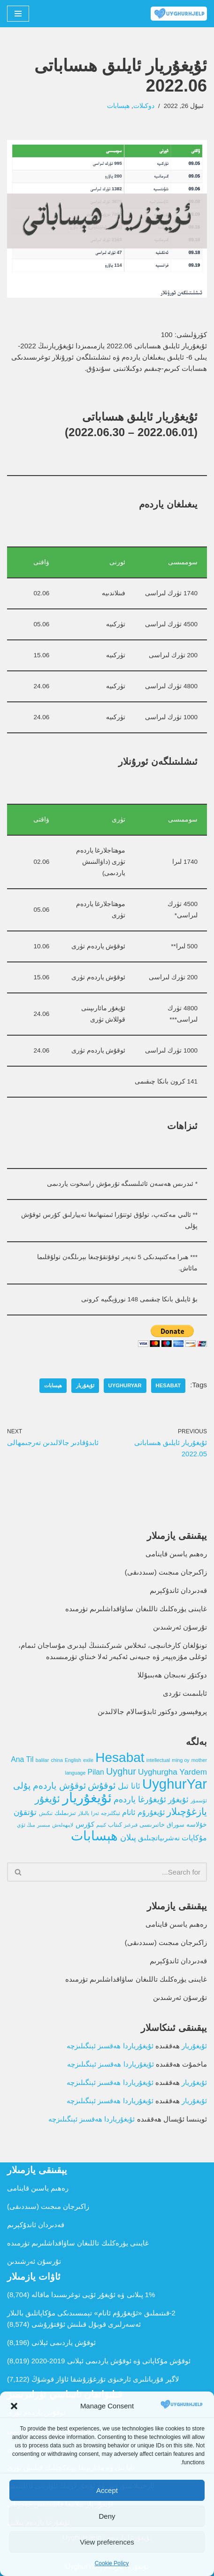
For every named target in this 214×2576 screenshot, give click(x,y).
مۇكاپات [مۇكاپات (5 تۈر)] (194, 1838)
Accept (107, 2490)
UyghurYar (125, 1385)
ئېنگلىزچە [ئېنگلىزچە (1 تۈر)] (110, 1813)
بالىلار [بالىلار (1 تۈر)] (83, 1813)
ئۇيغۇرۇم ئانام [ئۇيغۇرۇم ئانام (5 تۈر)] (143, 1812)
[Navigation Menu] (18, 14)
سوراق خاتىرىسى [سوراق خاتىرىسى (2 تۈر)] (161, 1825)
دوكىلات (143, 105)
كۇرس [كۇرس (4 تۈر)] (85, 1824)
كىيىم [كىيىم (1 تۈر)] (101, 1825)
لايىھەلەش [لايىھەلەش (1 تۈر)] (62, 1825)
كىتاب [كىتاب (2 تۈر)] (115, 1825)
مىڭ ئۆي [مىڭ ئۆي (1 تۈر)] (26, 1825)
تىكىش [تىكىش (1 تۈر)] (46, 1813)
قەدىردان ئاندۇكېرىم (178, 1590)
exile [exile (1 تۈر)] (88, 1760)
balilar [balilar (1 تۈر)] (42, 1760)
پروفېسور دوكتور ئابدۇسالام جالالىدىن (152, 1711)
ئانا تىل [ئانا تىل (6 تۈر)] (129, 1786)
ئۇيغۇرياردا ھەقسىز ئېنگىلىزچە (110, 2046)
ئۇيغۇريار (85, 1385)
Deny (107, 2516)
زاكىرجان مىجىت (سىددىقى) (166, 1572)
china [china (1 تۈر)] (56, 1760)
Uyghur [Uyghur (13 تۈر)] (121, 1771)
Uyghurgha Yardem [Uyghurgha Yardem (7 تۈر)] (172, 1771)
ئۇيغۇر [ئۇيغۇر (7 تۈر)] (178, 1799)
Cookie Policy (112, 2563)
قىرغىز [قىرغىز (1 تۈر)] (131, 1825)
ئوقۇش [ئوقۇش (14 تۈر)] (102, 1785)
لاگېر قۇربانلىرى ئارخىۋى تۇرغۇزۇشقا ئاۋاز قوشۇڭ (105, 2379)
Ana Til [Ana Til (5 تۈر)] (22, 1759)
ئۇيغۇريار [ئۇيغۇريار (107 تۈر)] (87, 1797)
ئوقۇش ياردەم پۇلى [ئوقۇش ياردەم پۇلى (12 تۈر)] (49, 1785)
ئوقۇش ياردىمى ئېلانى (63, 2342)
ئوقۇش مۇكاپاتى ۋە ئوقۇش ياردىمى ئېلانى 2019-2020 (111, 2361)
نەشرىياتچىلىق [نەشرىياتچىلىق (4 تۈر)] (159, 1838)
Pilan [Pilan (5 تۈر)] (96, 1772)
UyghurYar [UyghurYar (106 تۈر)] (174, 1784)
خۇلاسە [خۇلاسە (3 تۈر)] (196, 1824)
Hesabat (168, 1385)
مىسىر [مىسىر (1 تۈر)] (43, 1825)
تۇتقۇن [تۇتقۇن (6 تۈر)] (25, 1812)
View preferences (107, 2542)
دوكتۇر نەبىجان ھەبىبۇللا (172, 1675)
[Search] (117, 1872)
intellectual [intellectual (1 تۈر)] (158, 1760)
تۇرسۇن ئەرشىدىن (180, 1627)
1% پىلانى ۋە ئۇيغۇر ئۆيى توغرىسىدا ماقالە (93, 2295)
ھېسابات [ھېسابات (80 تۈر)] (94, 1836)
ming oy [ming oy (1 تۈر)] (180, 1760)
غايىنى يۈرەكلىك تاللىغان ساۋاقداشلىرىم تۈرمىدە (136, 1609)
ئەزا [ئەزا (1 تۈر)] (95, 1813)
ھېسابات (118, 105)
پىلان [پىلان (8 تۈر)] (128, 1837)
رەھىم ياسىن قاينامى (176, 1554)
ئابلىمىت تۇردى (185, 1693)
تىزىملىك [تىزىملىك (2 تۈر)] (65, 1813)
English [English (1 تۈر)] (73, 1760)
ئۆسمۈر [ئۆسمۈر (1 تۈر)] (199, 1800)
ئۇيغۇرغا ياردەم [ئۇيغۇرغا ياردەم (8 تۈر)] (140, 1799)
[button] (14, 2406)
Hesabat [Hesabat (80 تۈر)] (119, 1757)
